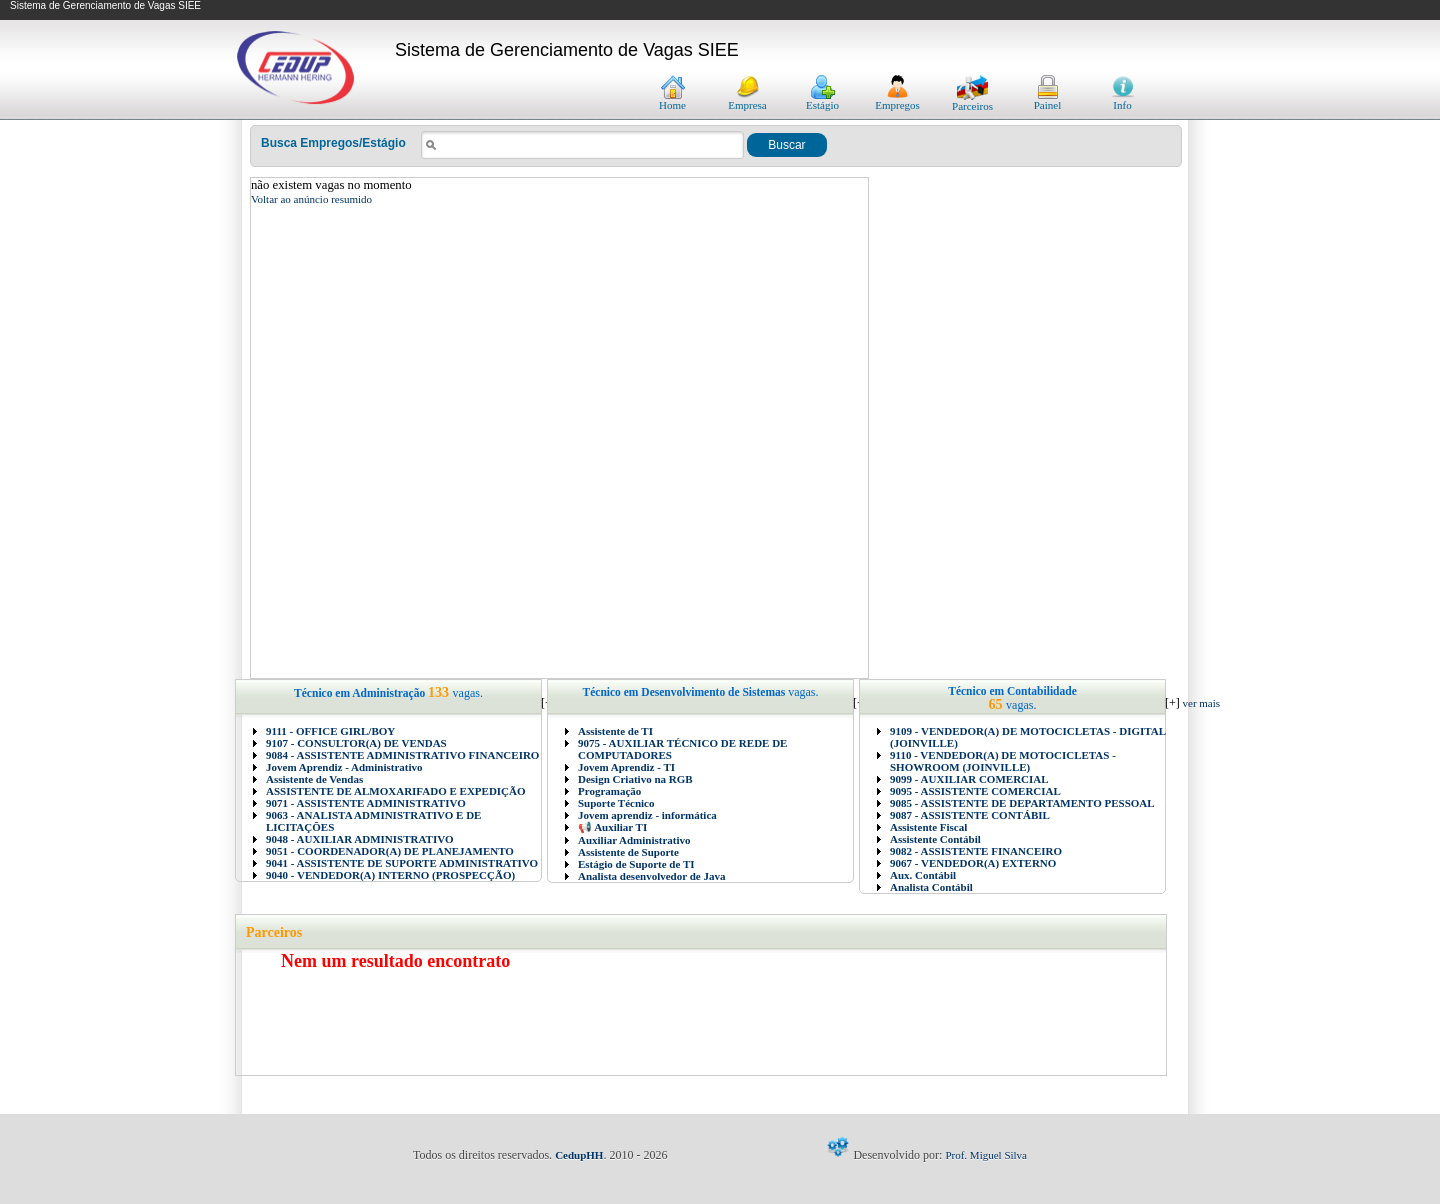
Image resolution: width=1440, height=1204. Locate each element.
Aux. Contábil (923, 875)
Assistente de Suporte (628, 852)
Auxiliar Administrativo (634, 840)
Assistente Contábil (935, 839)
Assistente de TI (615, 731)
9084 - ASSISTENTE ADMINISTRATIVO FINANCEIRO (402, 755)
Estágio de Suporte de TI (636, 864)
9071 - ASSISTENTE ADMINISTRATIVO (366, 803)
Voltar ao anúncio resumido (311, 199)
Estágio (822, 100)
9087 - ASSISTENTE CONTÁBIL (970, 815)
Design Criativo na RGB (635, 779)
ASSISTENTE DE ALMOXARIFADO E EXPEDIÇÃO (396, 791)
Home (672, 100)
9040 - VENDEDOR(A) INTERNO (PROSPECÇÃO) (390, 875)
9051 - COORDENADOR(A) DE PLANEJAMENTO (390, 851)
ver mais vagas (1214, 703)
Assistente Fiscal (928, 827)
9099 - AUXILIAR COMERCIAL (969, 779)
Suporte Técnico (616, 803)
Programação (609, 791)
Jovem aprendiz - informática (647, 815)
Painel (1048, 100)
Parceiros (972, 101)
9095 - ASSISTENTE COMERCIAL (975, 791)
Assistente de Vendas (314, 779)
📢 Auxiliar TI (612, 827)
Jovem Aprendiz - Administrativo (344, 767)
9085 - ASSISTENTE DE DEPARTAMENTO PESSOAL (1022, 803)
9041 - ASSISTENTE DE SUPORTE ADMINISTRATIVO (402, 863)
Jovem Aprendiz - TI (626, 767)
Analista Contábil (931, 887)
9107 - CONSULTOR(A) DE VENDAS (356, 743)
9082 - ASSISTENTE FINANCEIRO (976, 851)
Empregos (897, 100)
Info (1123, 100)
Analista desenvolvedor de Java (651, 876)
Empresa (747, 100)
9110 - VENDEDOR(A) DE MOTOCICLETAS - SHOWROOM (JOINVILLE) (1003, 761)
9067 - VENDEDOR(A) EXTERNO (973, 863)
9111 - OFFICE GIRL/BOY (330, 731)
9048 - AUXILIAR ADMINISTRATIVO (360, 839)
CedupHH (579, 1155)
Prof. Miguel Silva (986, 1155)
